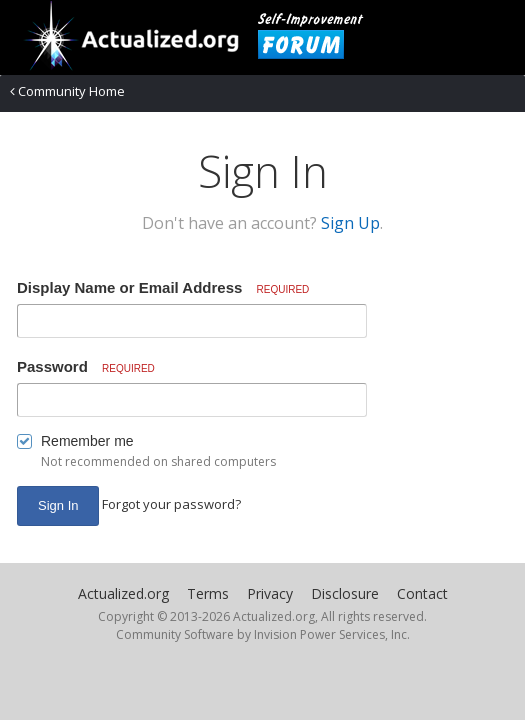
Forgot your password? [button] (171, 504)
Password (86, 366)
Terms (208, 593)
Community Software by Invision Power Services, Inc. (263, 634)
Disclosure (345, 593)
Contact (422, 593)
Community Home (67, 91)
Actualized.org (123, 593)
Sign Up (350, 223)
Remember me (87, 441)
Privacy (270, 593)
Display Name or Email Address (163, 287)
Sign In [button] (58, 505)
